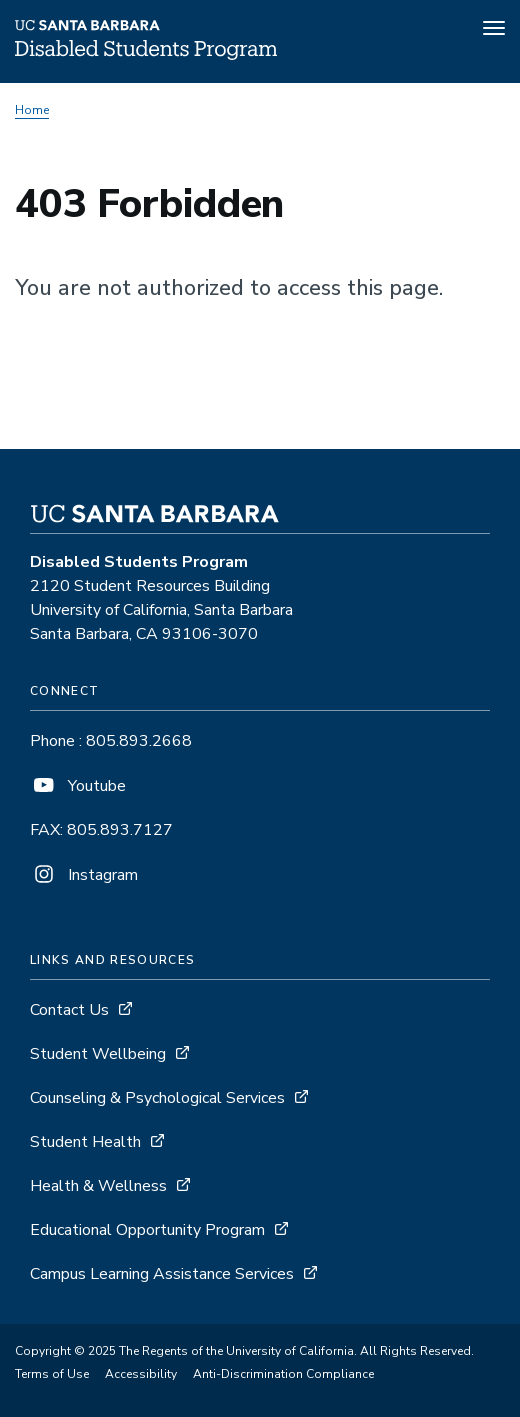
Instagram (84, 875)
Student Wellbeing (98, 1054)
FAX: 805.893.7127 (101, 830)
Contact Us (69, 1010)
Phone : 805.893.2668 (111, 741)
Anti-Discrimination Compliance (283, 1374)
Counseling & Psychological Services (157, 1098)
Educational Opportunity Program (147, 1230)
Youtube (78, 786)
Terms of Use (52, 1374)
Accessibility (141, 1374)
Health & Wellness (98, 1186)
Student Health (85, 1142)
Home (32, 110)
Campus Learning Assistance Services (162, 1274)
